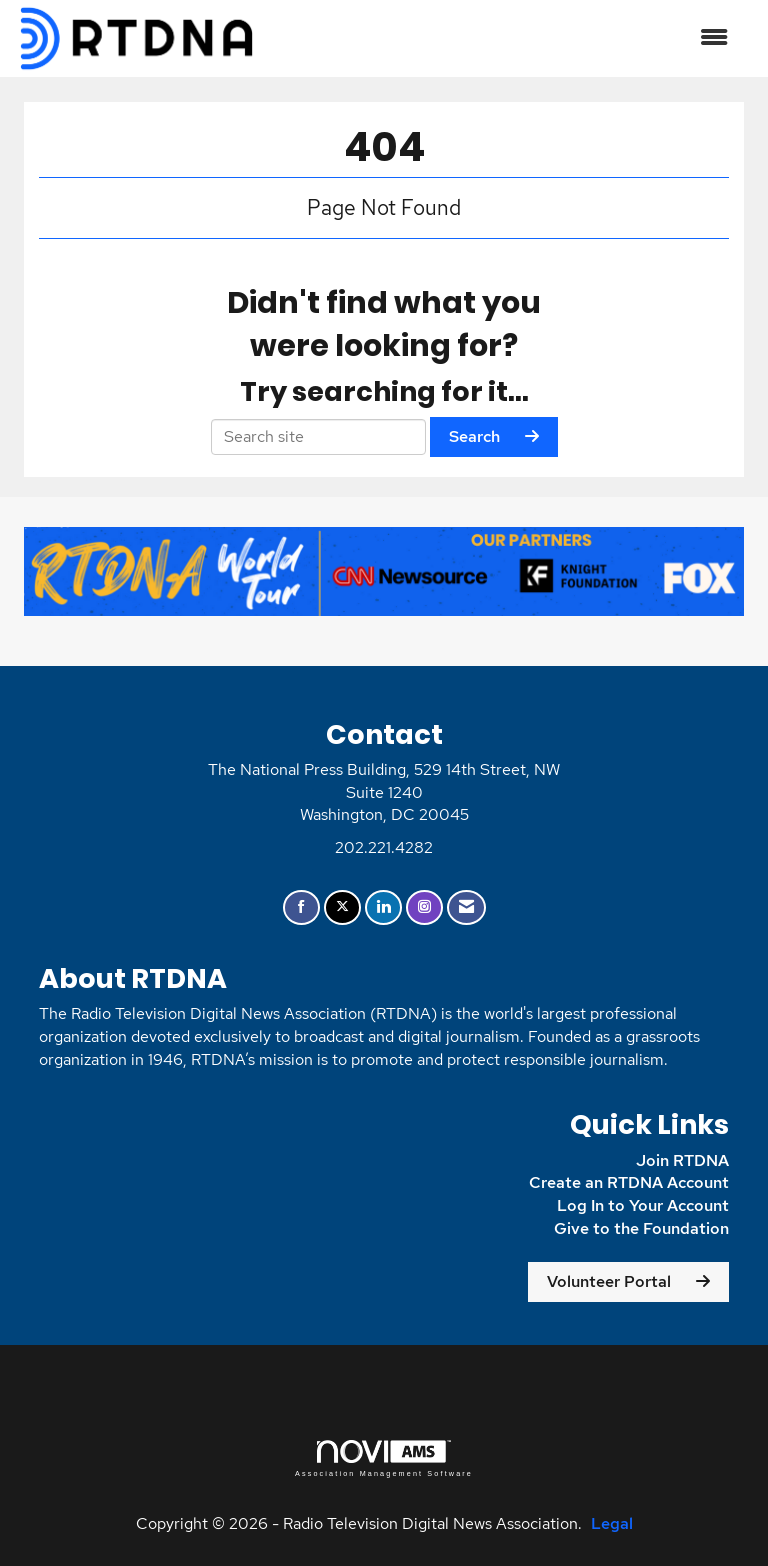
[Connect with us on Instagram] (424, 907)
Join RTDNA (682, 1160)
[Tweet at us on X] (342, 907)
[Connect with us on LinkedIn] (383, 907)
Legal (612, 1523)
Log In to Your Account (643, 1205)
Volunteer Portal (609, 1281)
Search (474, 436)
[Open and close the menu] (503, 38)
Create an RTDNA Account (629, 1182)
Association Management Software (384, 1458)
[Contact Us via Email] (466, 907)
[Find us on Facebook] (301, 907)
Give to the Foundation (641, 1228)
